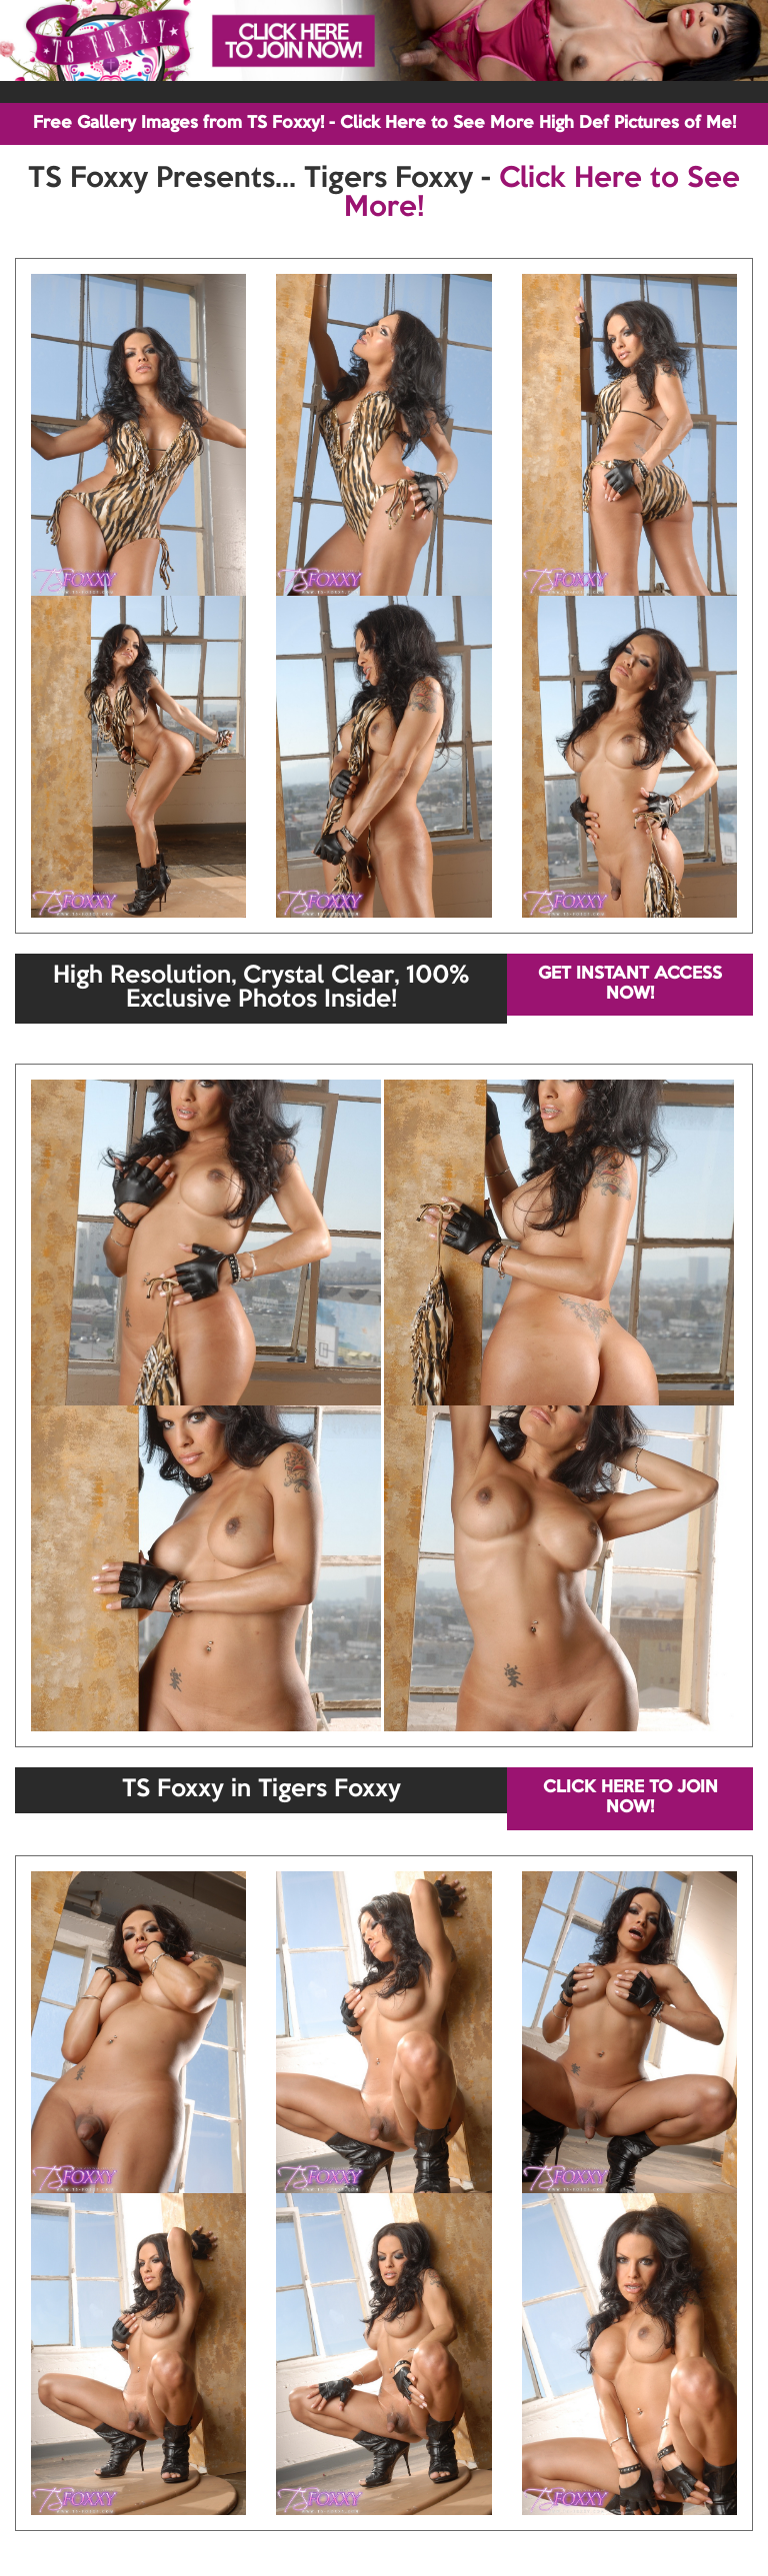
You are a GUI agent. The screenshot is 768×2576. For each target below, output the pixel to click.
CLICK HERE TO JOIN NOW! (630, 1797)
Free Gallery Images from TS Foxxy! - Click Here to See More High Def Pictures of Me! (384, 123)
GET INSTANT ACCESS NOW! (630, 984)
